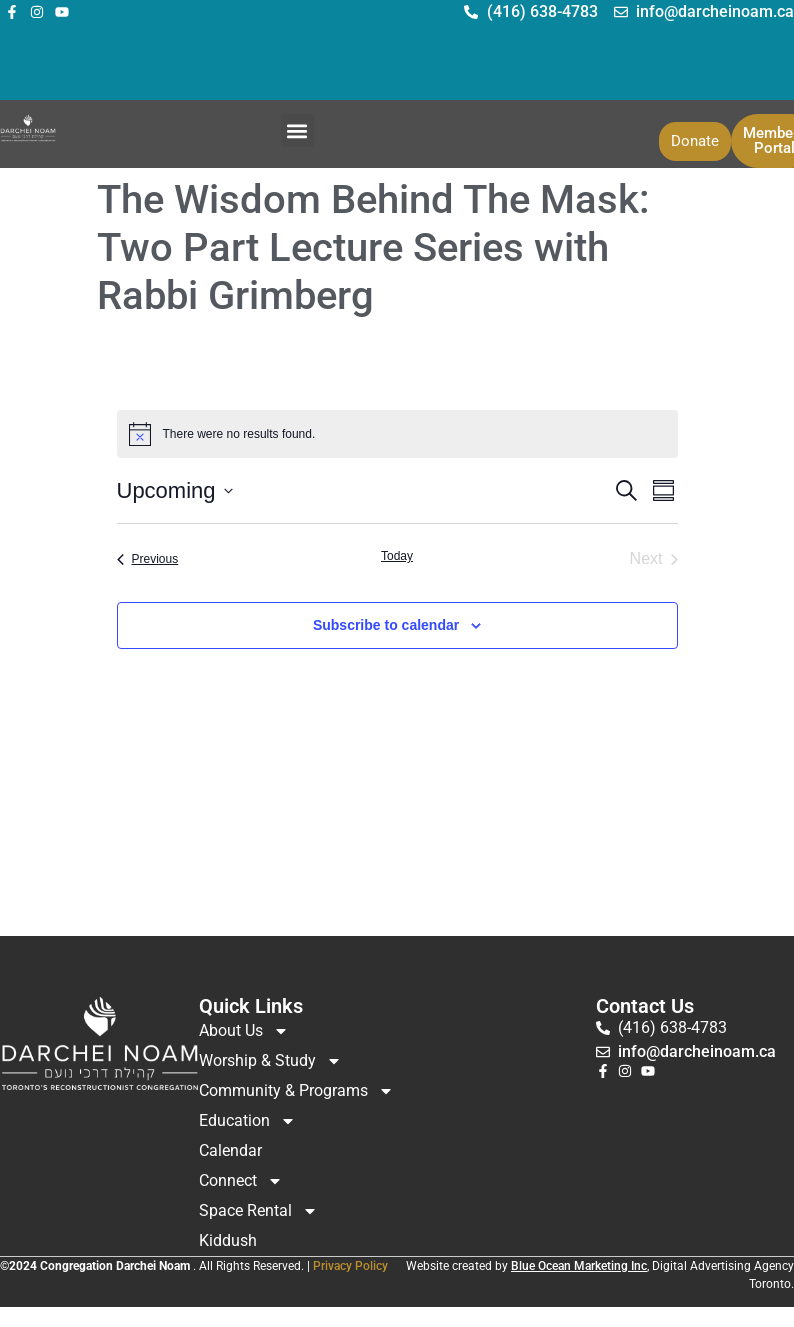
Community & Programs (296, 1091)
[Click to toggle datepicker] (175, 490)
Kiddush (228, 1240)
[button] (297, 130)
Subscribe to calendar (386, 625)
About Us (244, 1031)
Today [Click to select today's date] (397, 556)
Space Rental (258, 1211)
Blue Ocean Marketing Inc (579, 1266)
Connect (241, 1181)
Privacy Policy (350, 1266)
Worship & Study (270, 1061)
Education (247, 1121)
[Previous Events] (148, 559)
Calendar (230, 1150)
